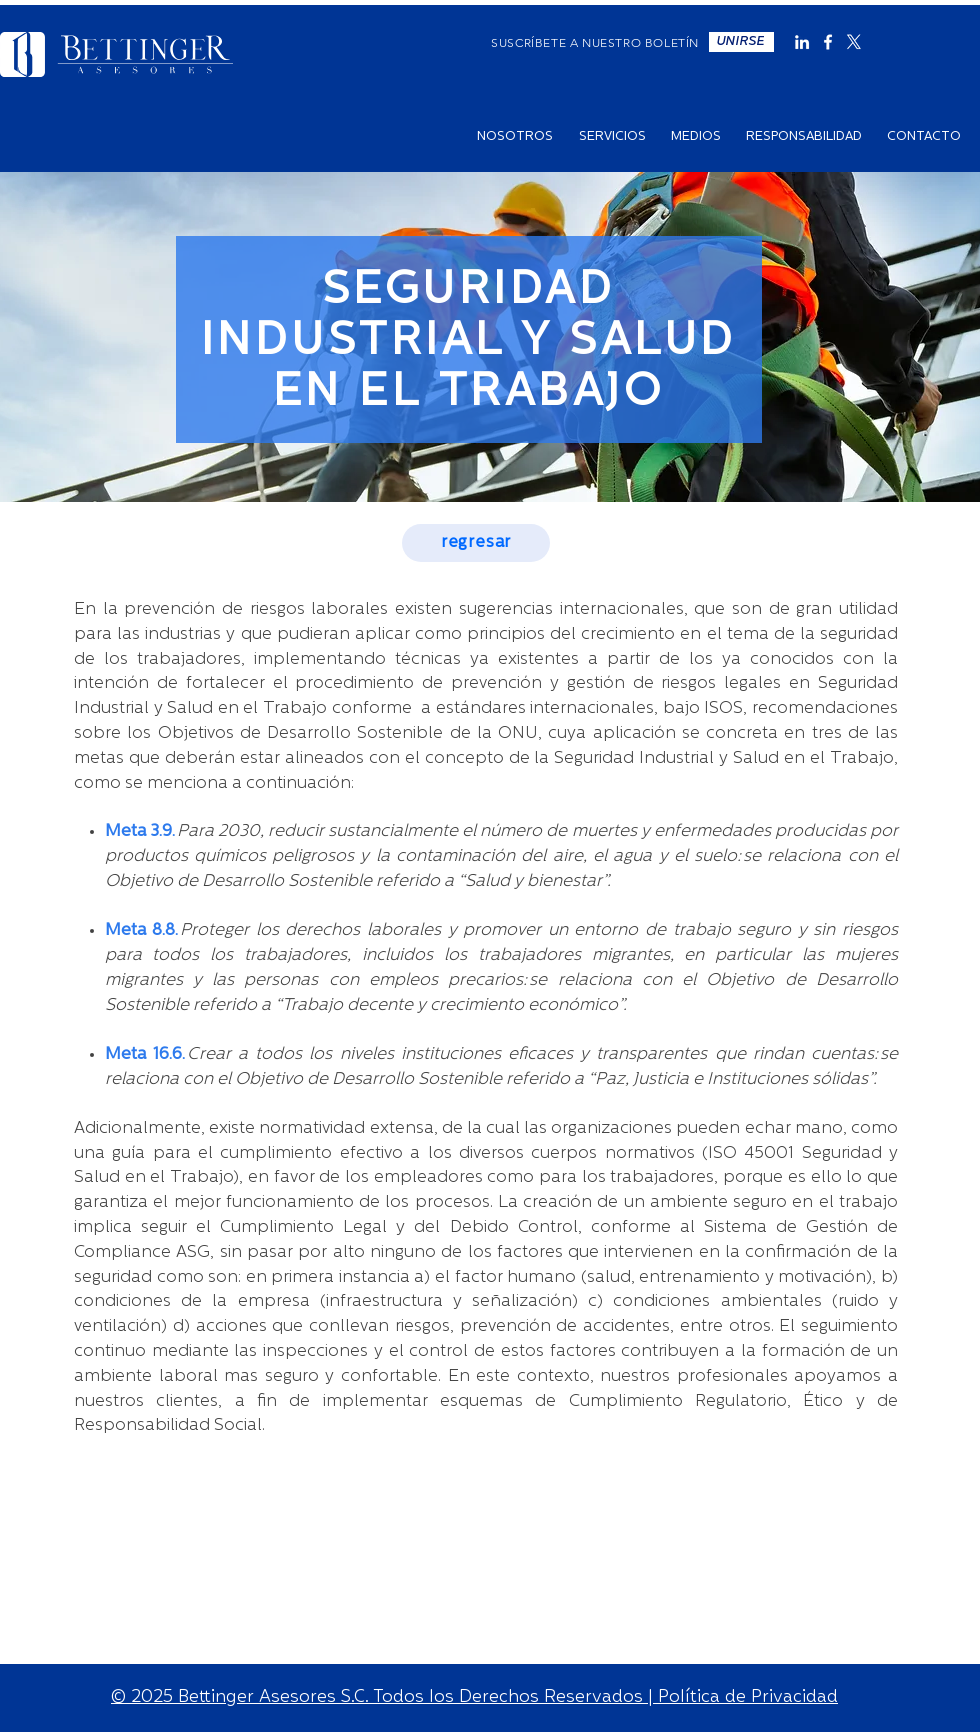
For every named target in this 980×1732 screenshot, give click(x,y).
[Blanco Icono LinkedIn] (802, 42)
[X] (854, 42)
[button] (741, 42)
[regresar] (476, 543)
